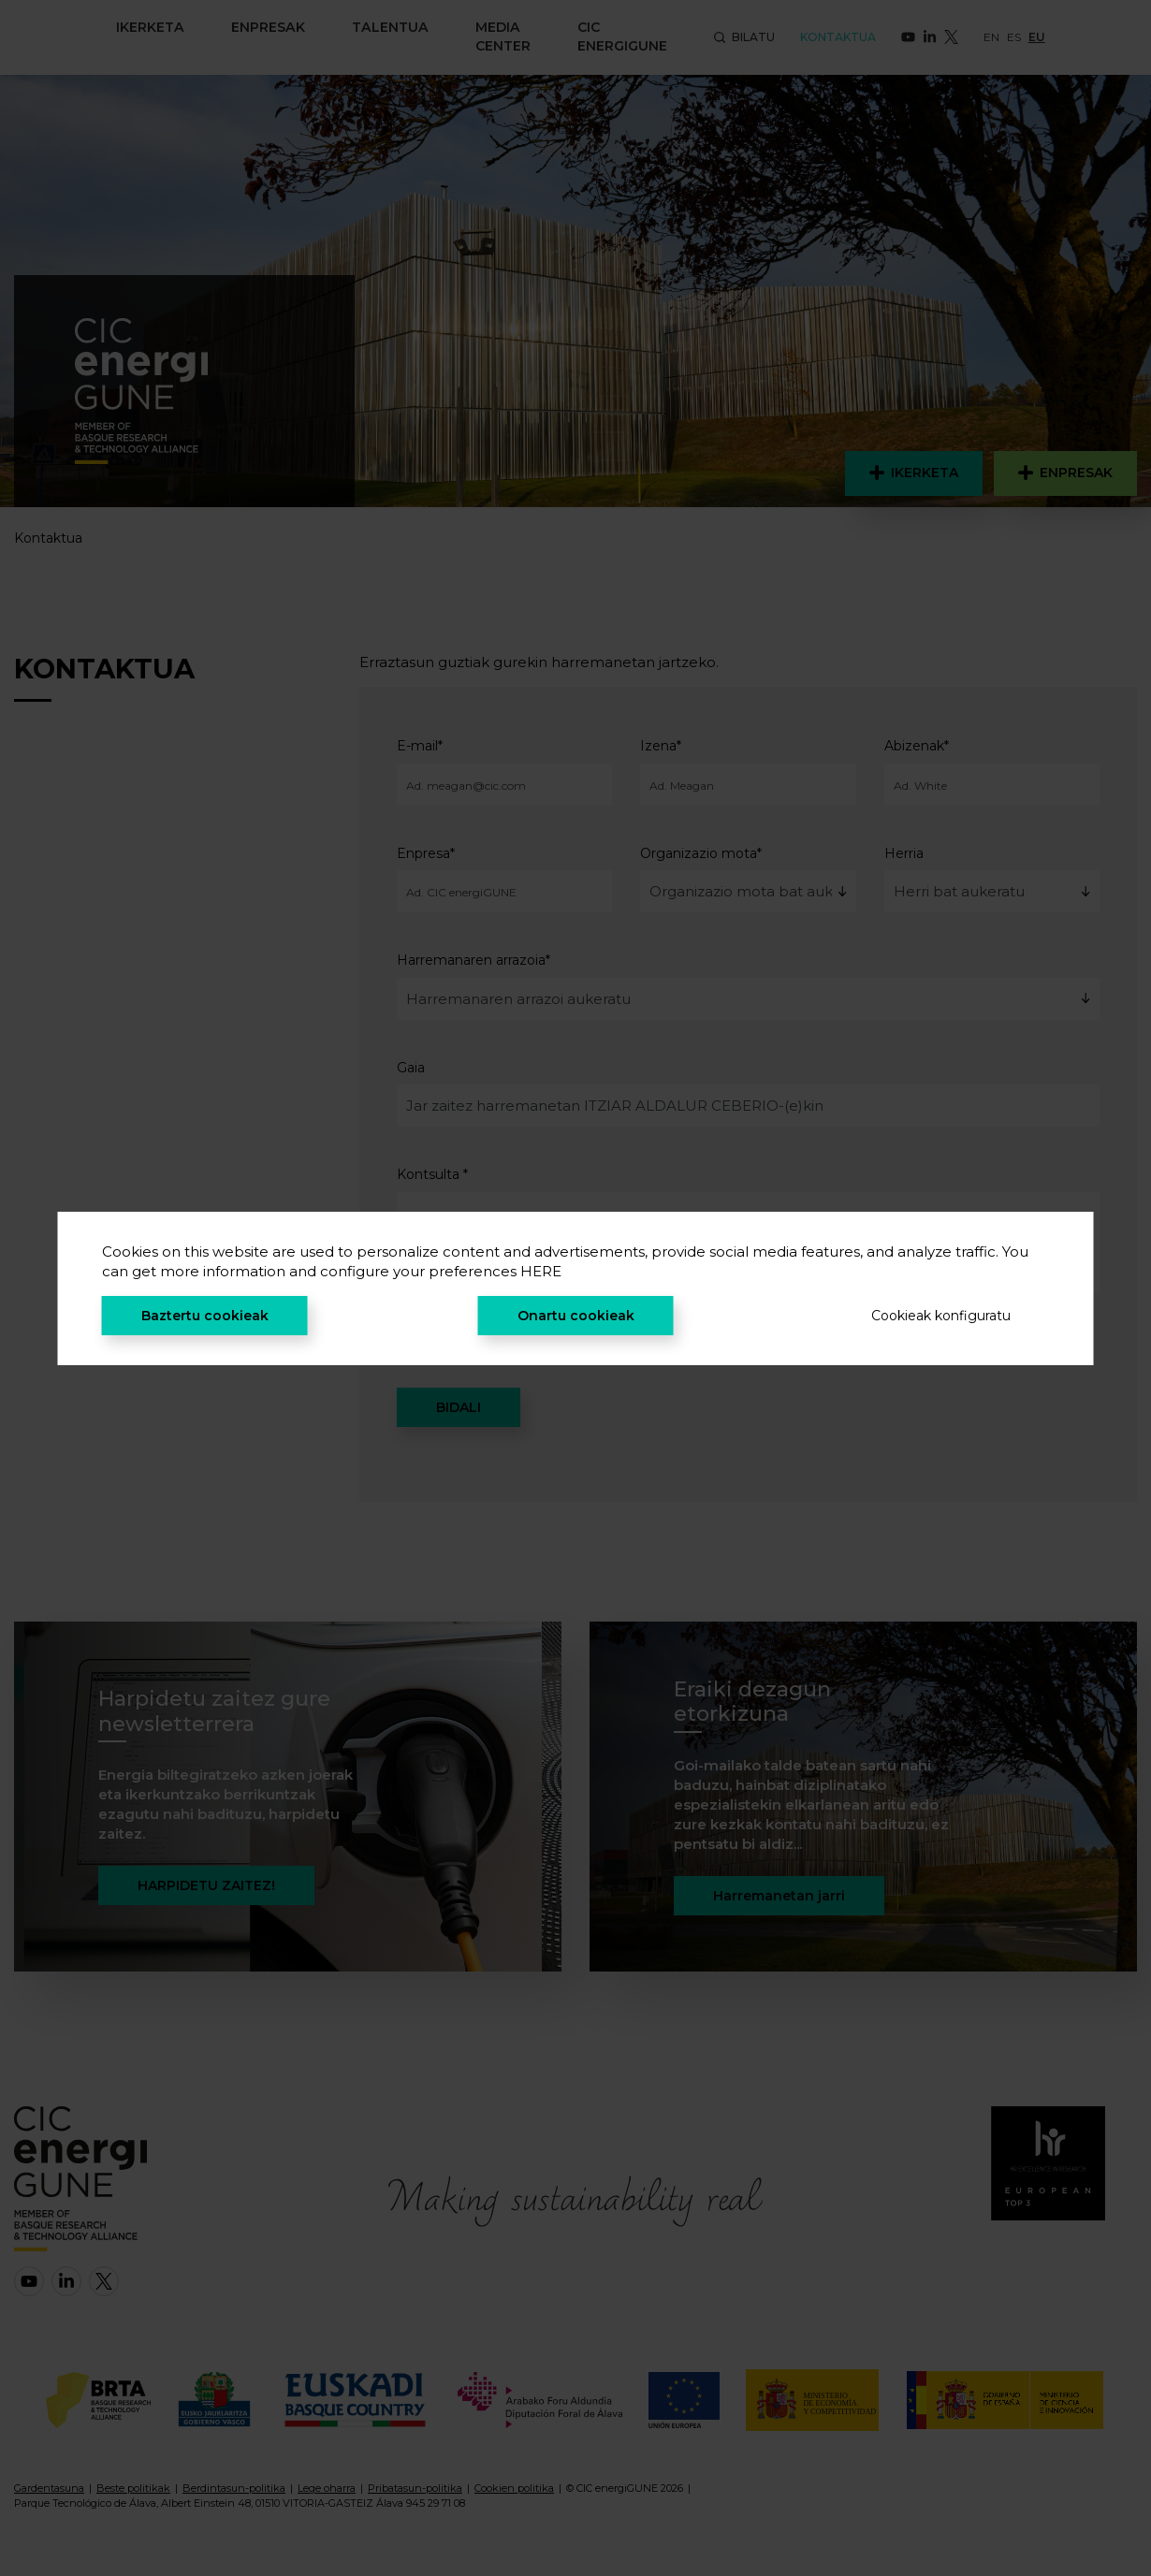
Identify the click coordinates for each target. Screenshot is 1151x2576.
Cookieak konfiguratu (941, 1315)
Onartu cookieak (575, 1315)
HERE (540, 1271)
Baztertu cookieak (205, 1315)
